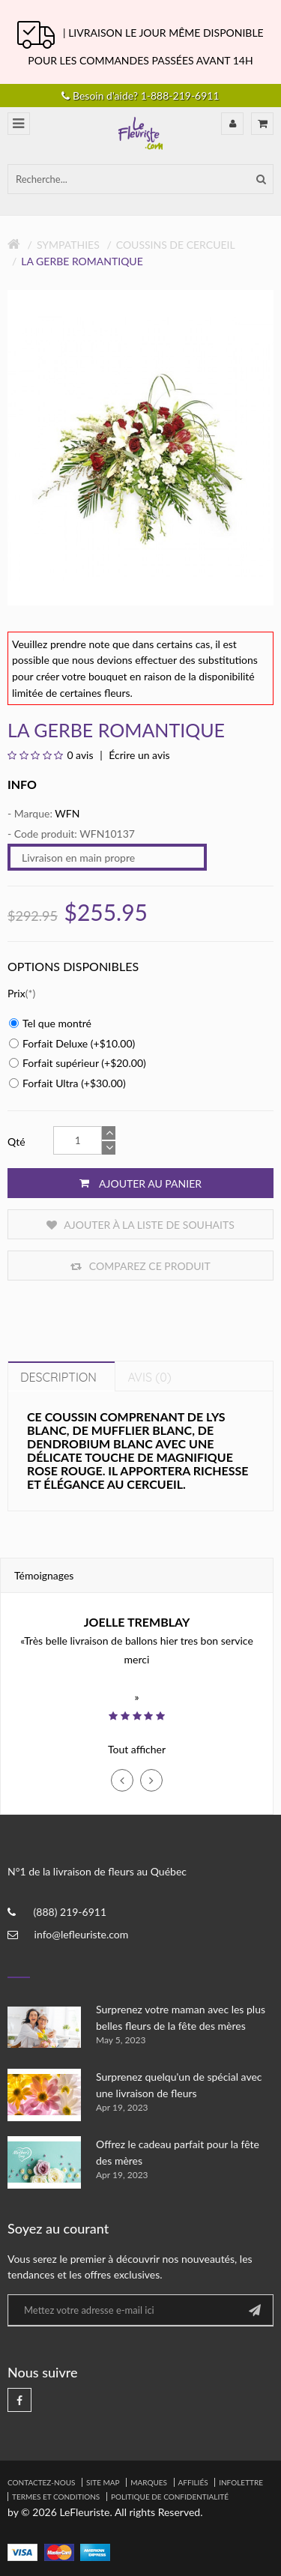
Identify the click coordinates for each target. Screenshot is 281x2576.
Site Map (103, 2482)
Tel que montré (50, 1023)
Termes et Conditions (56, 2496)
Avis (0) (149, 1377)
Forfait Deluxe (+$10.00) (72, 1043)
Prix (16, 993)
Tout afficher (137, 1749)
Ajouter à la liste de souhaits (140, 1224)
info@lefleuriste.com (81, 1934)
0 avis (80, 755)
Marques (148, 2482)
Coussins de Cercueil (175, 244)
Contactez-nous (41, 2482)
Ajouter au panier (140, 1183)
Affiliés (193, 2482)
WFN (67, 813)
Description (58, 1377)
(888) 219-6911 (70, 1911)
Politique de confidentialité (170, 2496)
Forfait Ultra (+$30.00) (67, 1083)
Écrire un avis (138, 755)
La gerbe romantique (81, 261)
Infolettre (241, 2482)
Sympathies (68, 244)
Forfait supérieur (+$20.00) (77, 1062)
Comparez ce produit (140, 1266)
